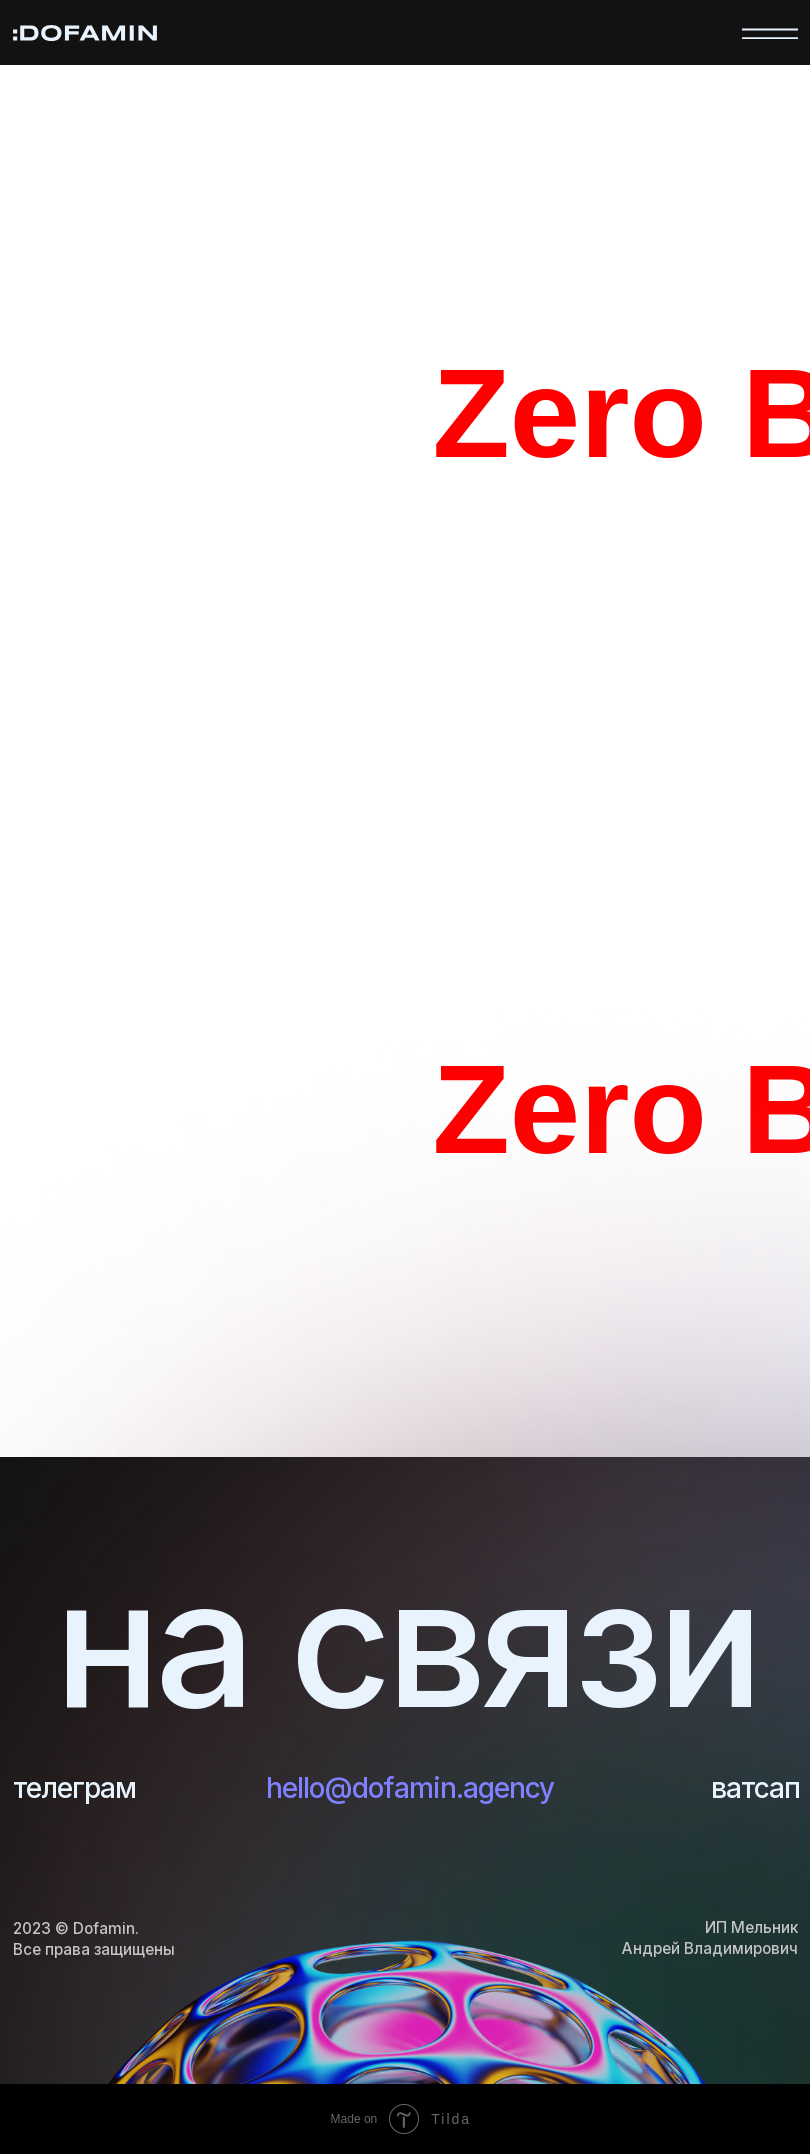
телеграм (74, 1788)
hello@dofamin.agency (410, 1788)
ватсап (755, 1788)
